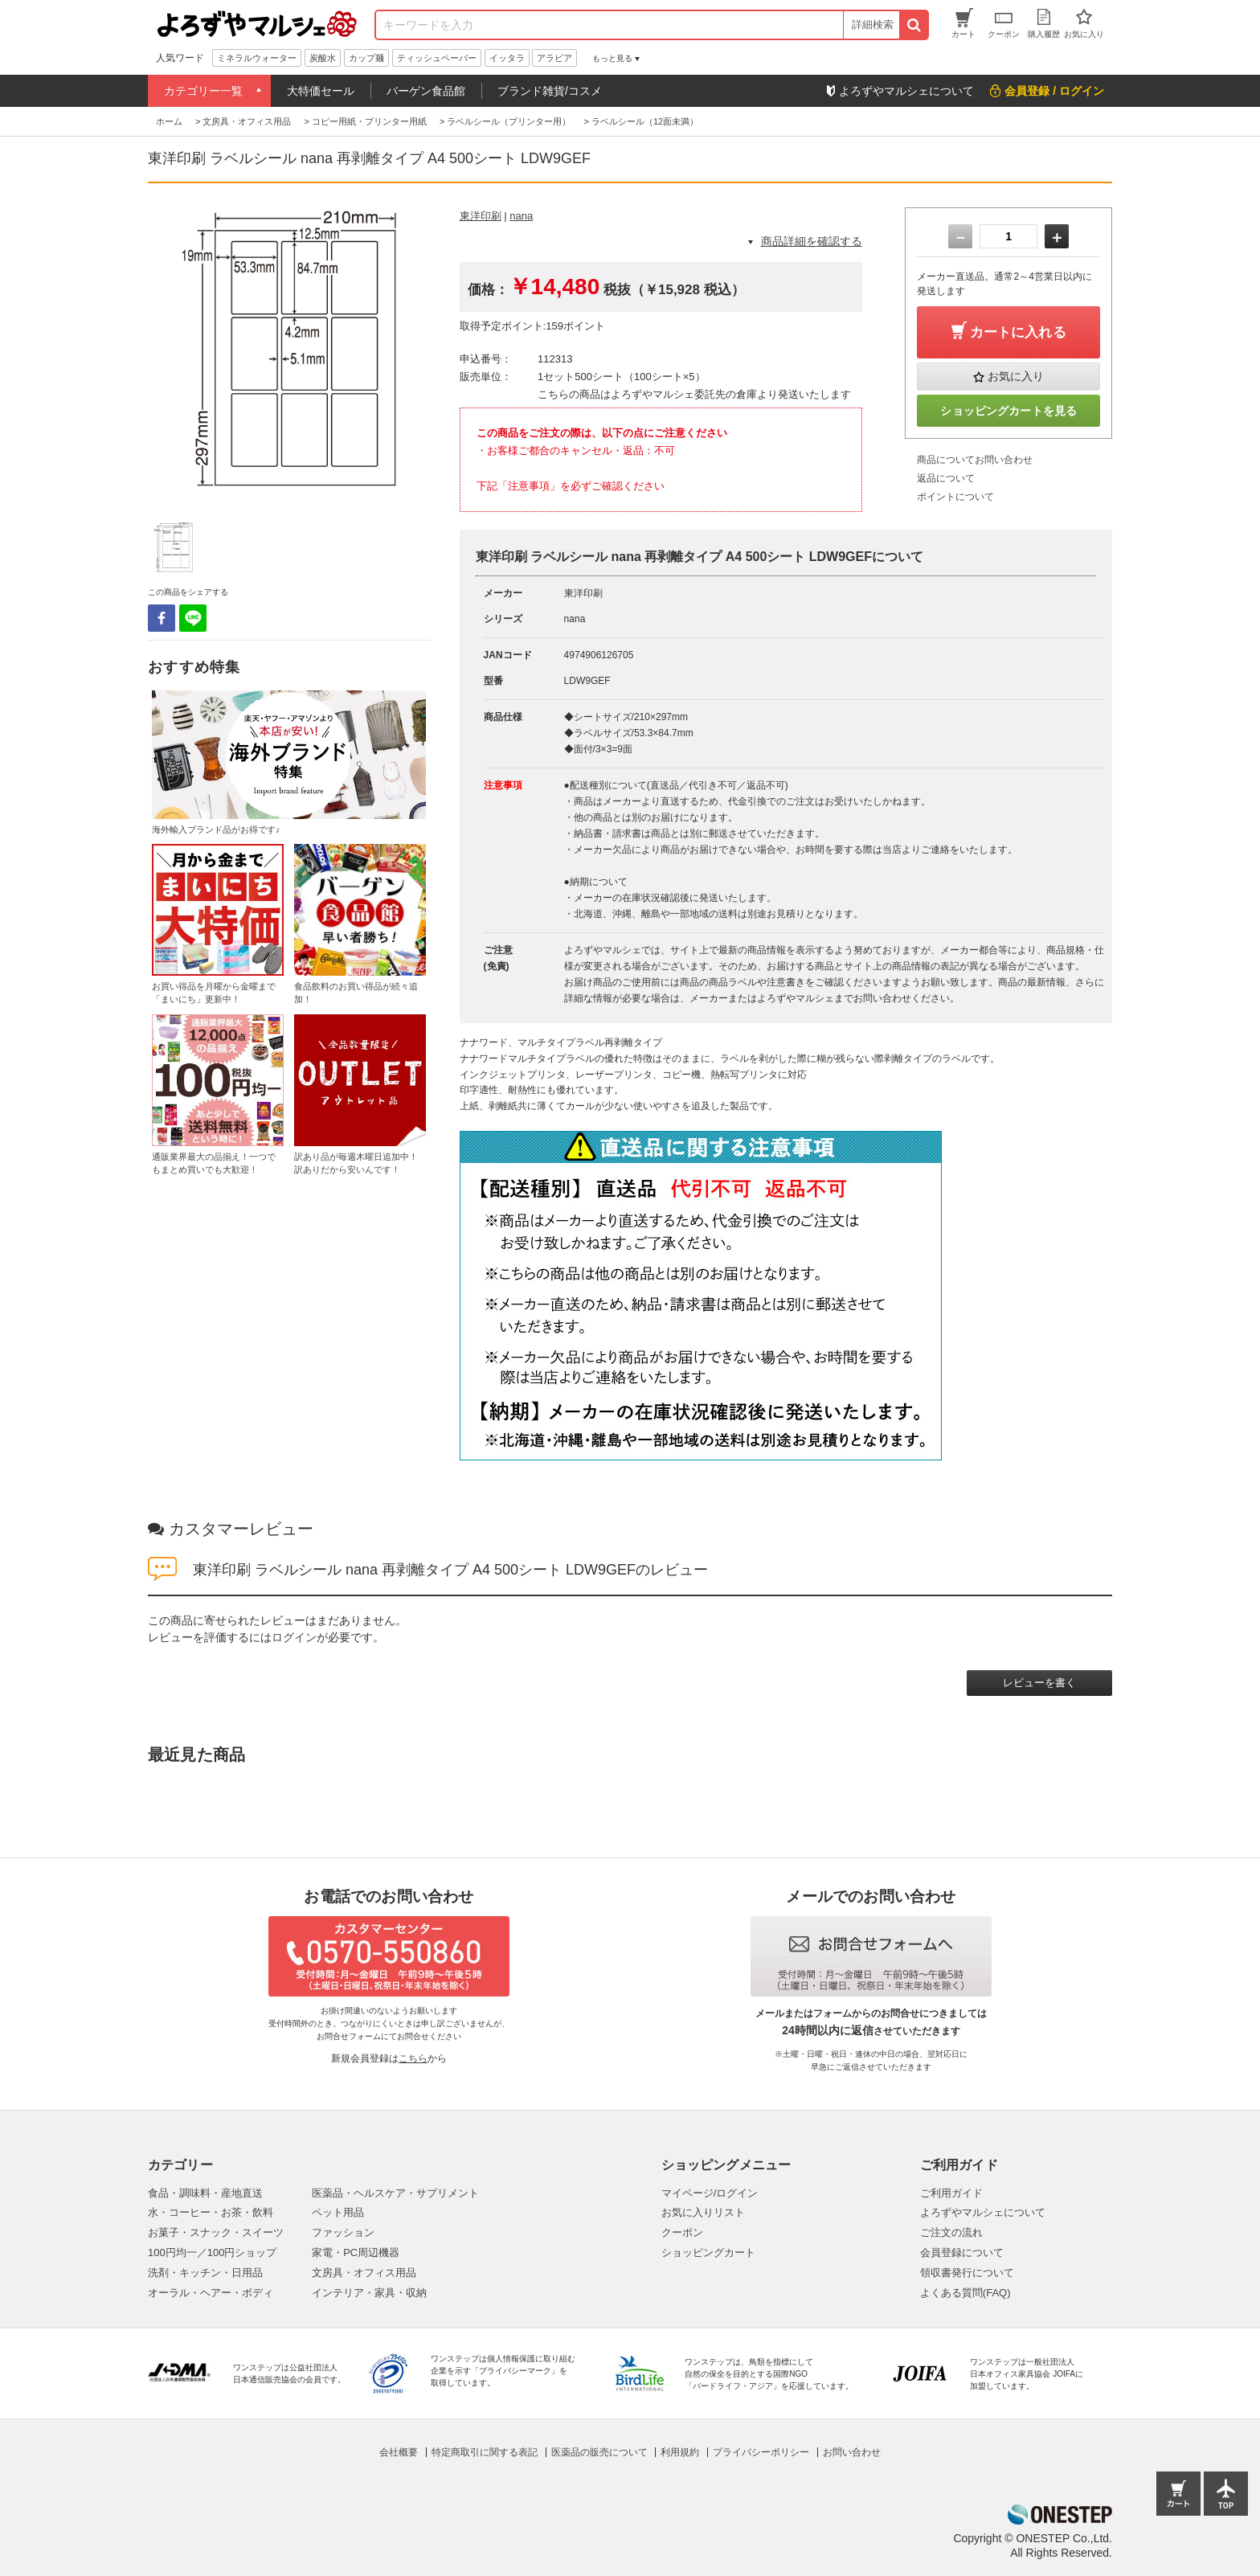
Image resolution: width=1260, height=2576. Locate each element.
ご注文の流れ (951, 2232)
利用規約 (680, 2452)
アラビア (554, 58)
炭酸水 (322, 58)
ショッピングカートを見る (1008, 410)
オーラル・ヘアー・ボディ (210, 2293)
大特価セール (320, 90)
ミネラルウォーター (257, 58)
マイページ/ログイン (710, 2193)
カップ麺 (366, 58)
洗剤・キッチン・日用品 (205, 2273)
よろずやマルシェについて (982, 2212)
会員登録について (962, 2252)
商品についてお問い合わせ (975, 459)
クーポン (682, 2232)
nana (521, 216)
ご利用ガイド (951, 2193)
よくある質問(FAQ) (965, 2293)
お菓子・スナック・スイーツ (216, 2232)
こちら (413, 2058)
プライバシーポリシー (761, 2452)
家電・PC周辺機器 (355, 2252)
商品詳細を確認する (811, 241)
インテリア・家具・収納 (369, 2293)
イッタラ (507, 58)
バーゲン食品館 (426, 90)
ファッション (343, 2232)
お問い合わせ (852, 2452)
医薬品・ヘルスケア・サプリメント (395, 2193)
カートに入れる (1018, 332)
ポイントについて (955, 496)
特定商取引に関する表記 (485, 2452)
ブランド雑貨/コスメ (549, 90)
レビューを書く (1039, 1683)
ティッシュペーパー (437, 58)
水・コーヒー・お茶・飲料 (210, 2212)
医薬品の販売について (599, 2452)
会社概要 (398, 2452)
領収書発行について (967, 2273)
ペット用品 (338, 2212)
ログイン (294, 1637)
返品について (946, 478)
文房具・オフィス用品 (364, 2273)
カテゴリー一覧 (203, 90)
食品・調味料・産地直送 (205, 2193)
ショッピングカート (708, 2252)
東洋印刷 (480, 216)
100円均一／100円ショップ (212, 2252)
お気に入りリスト (703, 2212)
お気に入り (1016, 376)
